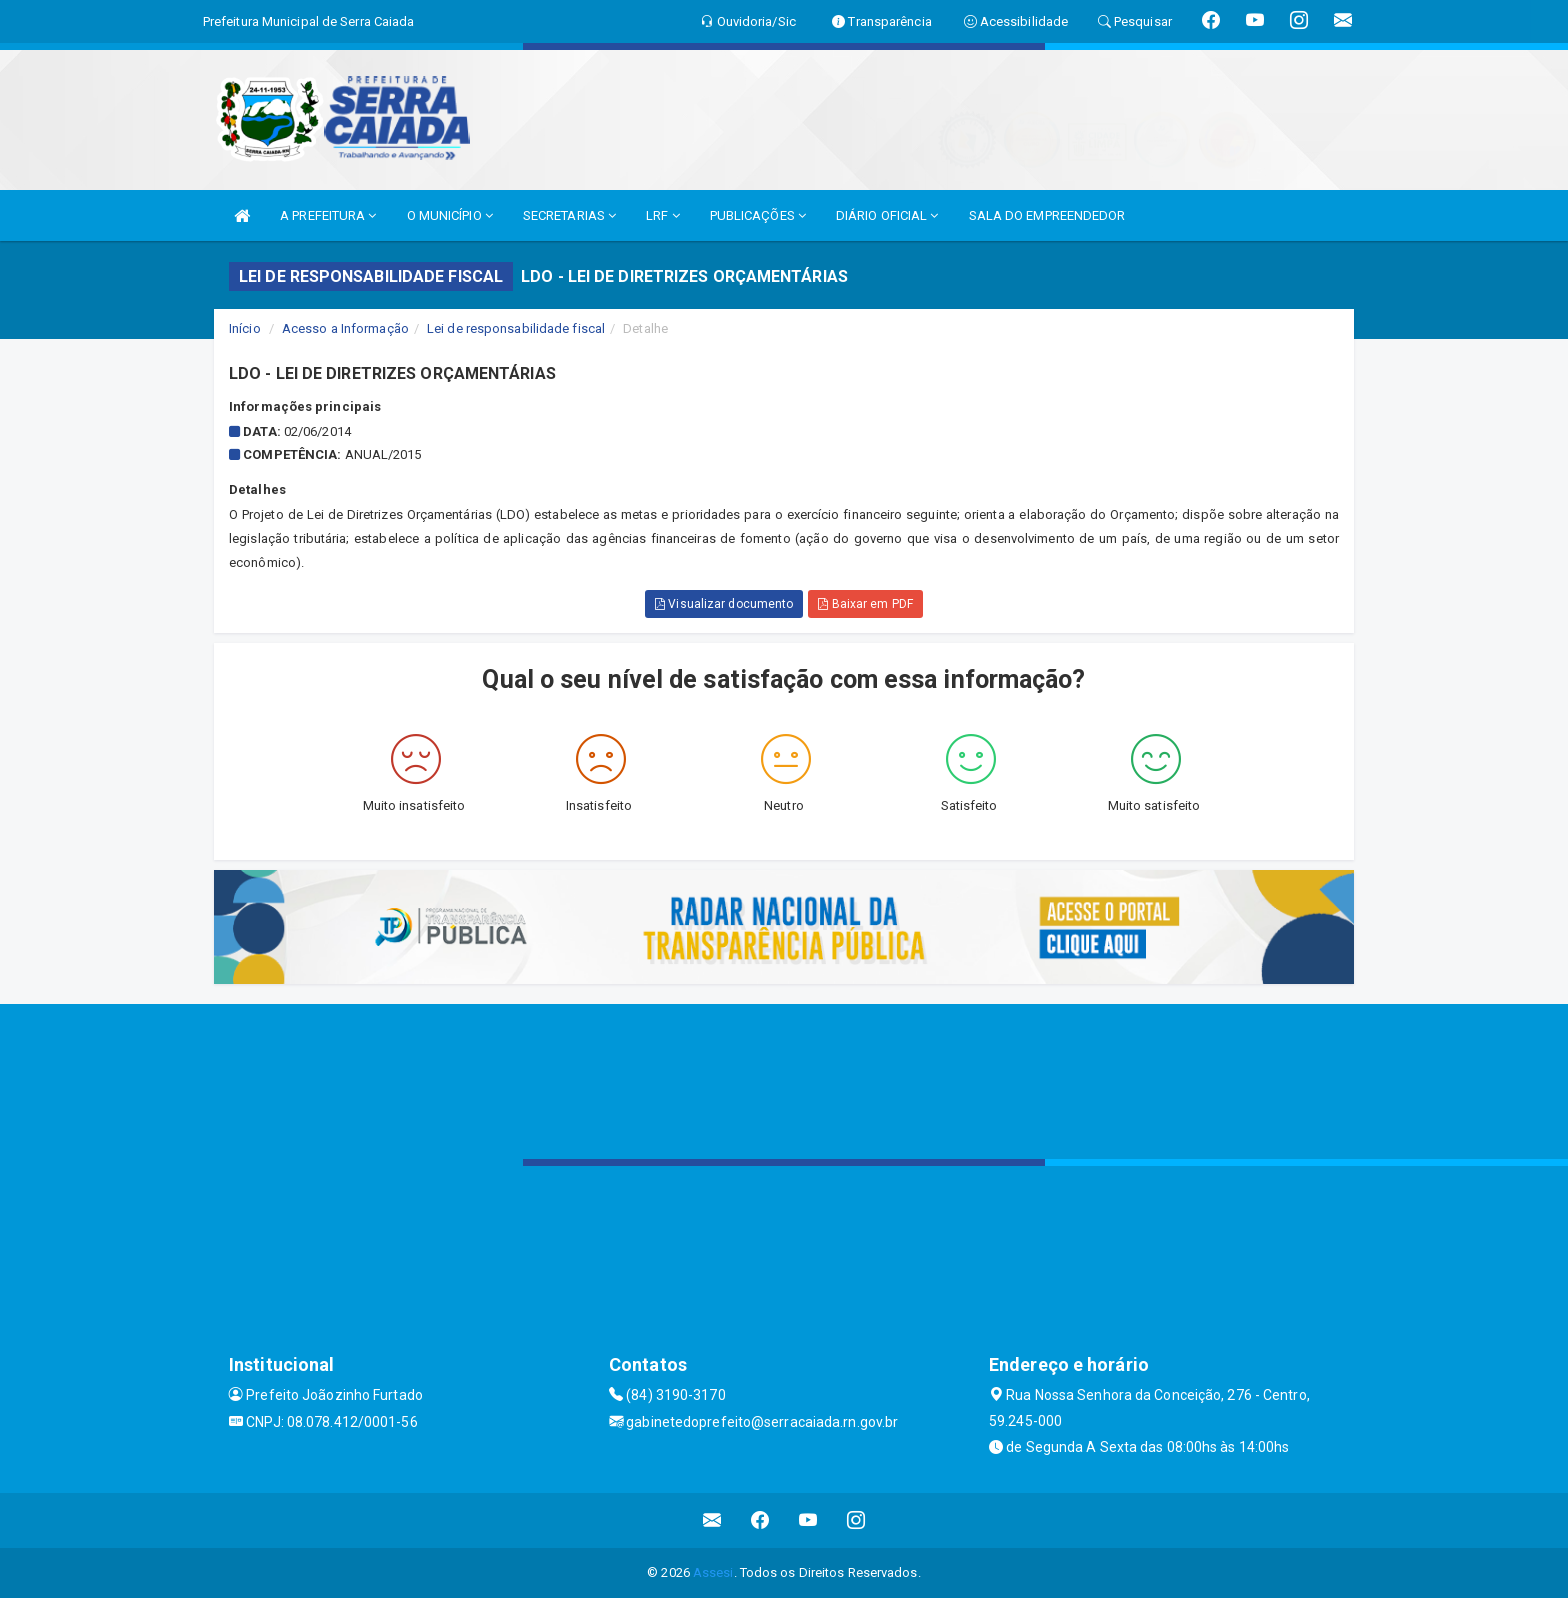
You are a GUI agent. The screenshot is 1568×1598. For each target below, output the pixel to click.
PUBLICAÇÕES (758, 215)
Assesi (713, 1572)
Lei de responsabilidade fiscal (516, 328)
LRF (663, 215)
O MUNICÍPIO (450, 215)
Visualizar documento (724, 604)
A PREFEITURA (328, 215)
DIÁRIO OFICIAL (887, 215)
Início (245, 328)
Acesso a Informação (345, 328)
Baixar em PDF (865, 604)
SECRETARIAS (569, 215)
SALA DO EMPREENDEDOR (1047, 215)
